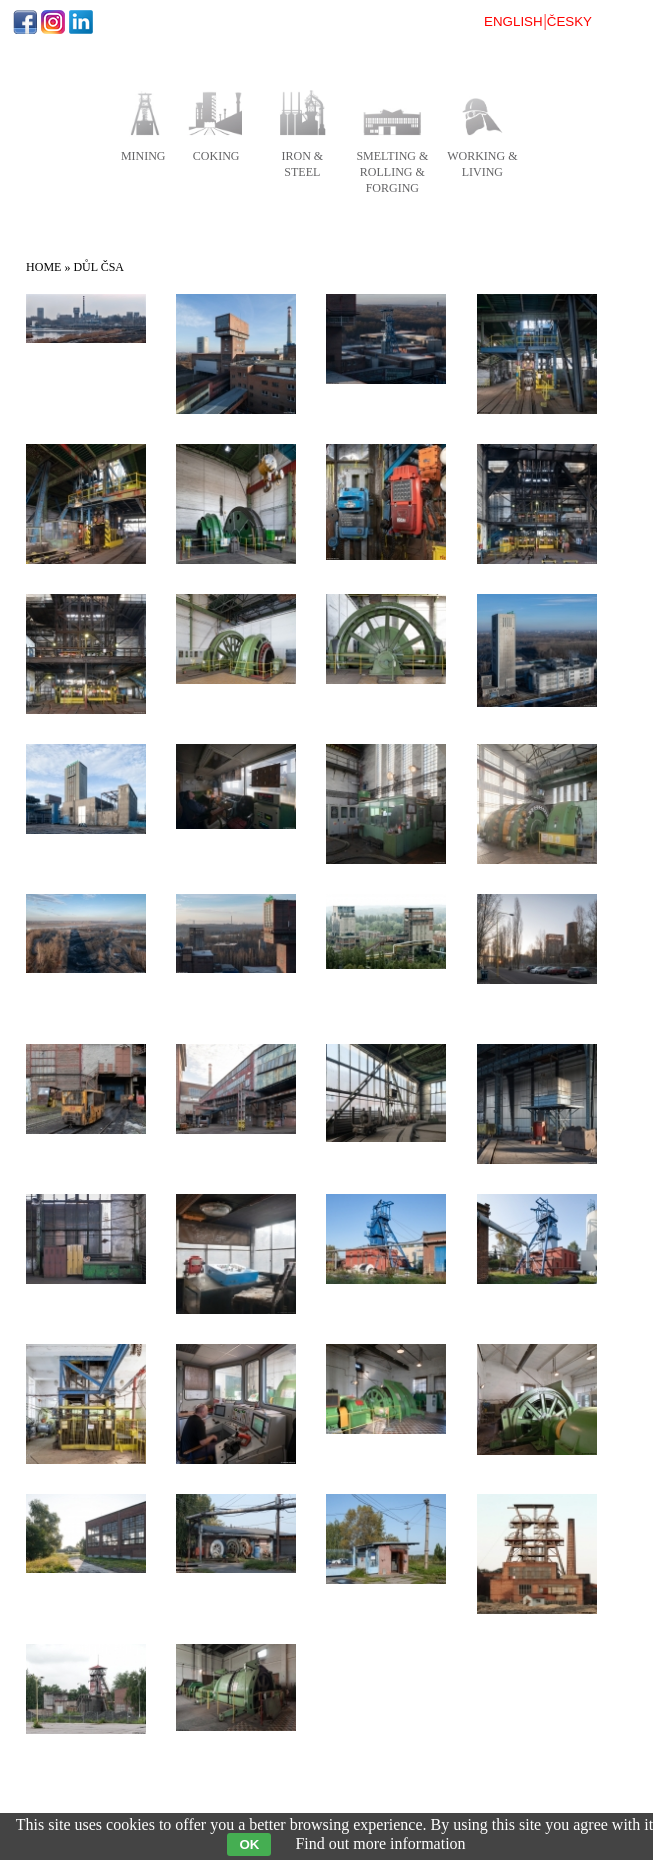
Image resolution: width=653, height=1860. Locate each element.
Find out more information (380, 1843)
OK (249, 1844)
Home (43, 267)
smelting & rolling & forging (392, 172)
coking (216, 156)
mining (143, 156)
